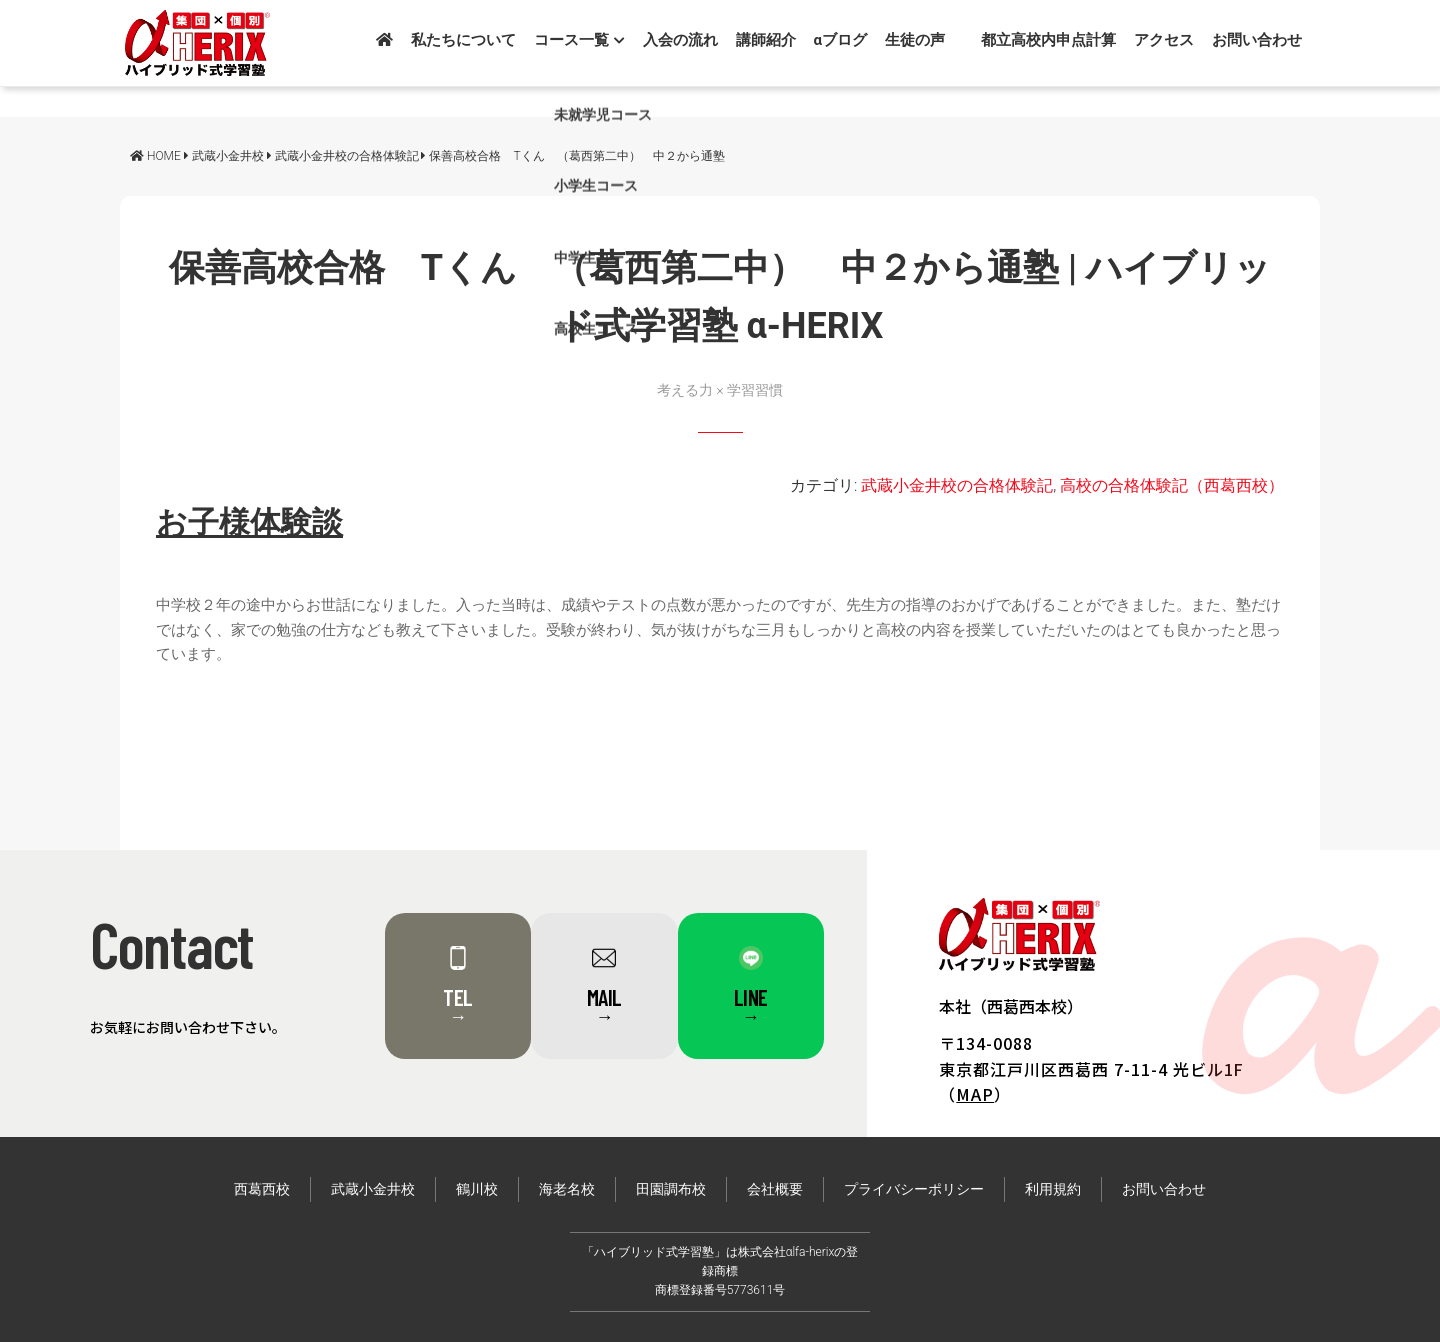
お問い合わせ (1257, 40)
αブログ (840, 40)
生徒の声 (915, 40)
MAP (975, 1094)
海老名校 (567, 1189)
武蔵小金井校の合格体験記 (957, 485)
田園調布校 (671, 1189)
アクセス (1164, 40)
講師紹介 (766, 40)
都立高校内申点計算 (1048, 40)
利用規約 (1053, 1189)
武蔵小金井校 (373, 1189)
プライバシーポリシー (914, 1189)
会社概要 (775, 1189)
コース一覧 (579, 40)
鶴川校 (477, 1189)
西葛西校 (262, 1189)
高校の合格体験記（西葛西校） (1172, 485)
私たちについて (463, 40)
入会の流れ (680, 40)
